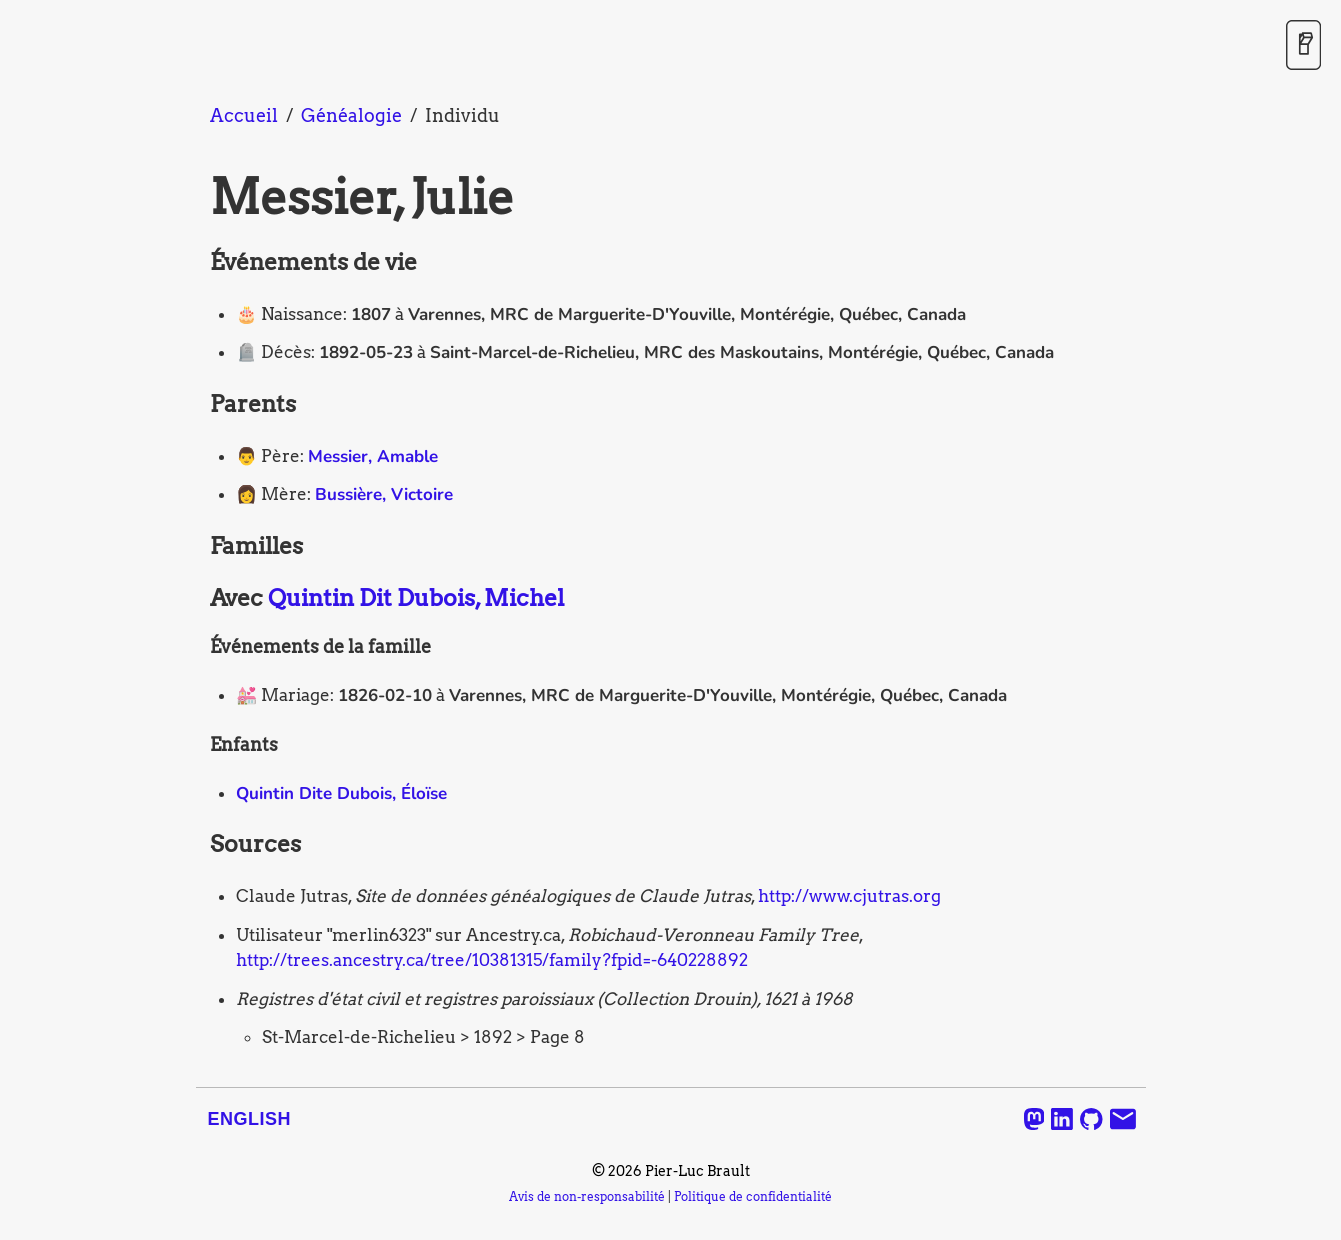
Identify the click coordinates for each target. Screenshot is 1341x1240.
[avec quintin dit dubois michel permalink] (200, 599)
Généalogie (351, 115)
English (250, 1119)
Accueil (244, 115)
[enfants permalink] (200, 745)
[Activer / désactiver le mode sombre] (1303, 46)
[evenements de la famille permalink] (200, 647)
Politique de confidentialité (753, 1197)
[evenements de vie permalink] (200, 263)
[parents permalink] (200, 405)
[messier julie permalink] (200, 197)
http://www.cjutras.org (849, 896)
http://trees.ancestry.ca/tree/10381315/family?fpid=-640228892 (492, 960)
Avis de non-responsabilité (587, 1197)
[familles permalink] (200, 547)
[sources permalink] (200, 845)
